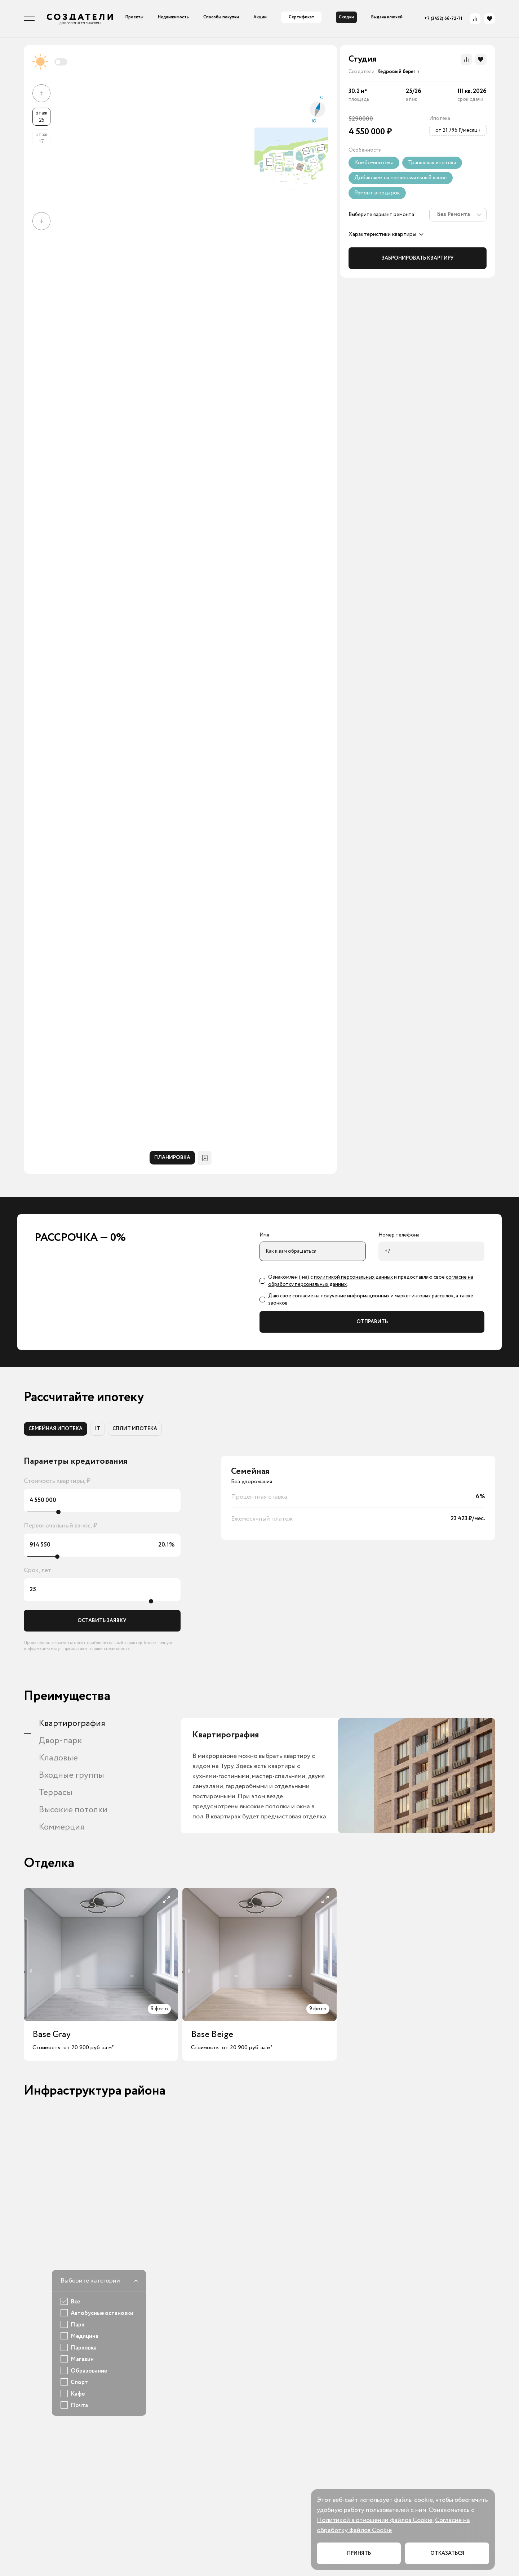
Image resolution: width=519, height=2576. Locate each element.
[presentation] (396, 71)
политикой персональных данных (353, 1277)
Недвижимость (173, 17)
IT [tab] (97, 1428)
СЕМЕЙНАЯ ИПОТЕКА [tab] (55, 1428)
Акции (260, 17)
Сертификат (301, 17)
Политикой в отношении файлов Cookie (374, 2520)
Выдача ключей (387, 17)
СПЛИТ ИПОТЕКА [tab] (134, 1428)
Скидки (346, 17)
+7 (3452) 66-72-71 (443, 18)
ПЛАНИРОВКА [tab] (172, 1157)
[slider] (58, 1512)
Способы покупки (221, 17)
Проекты (134, 17)
